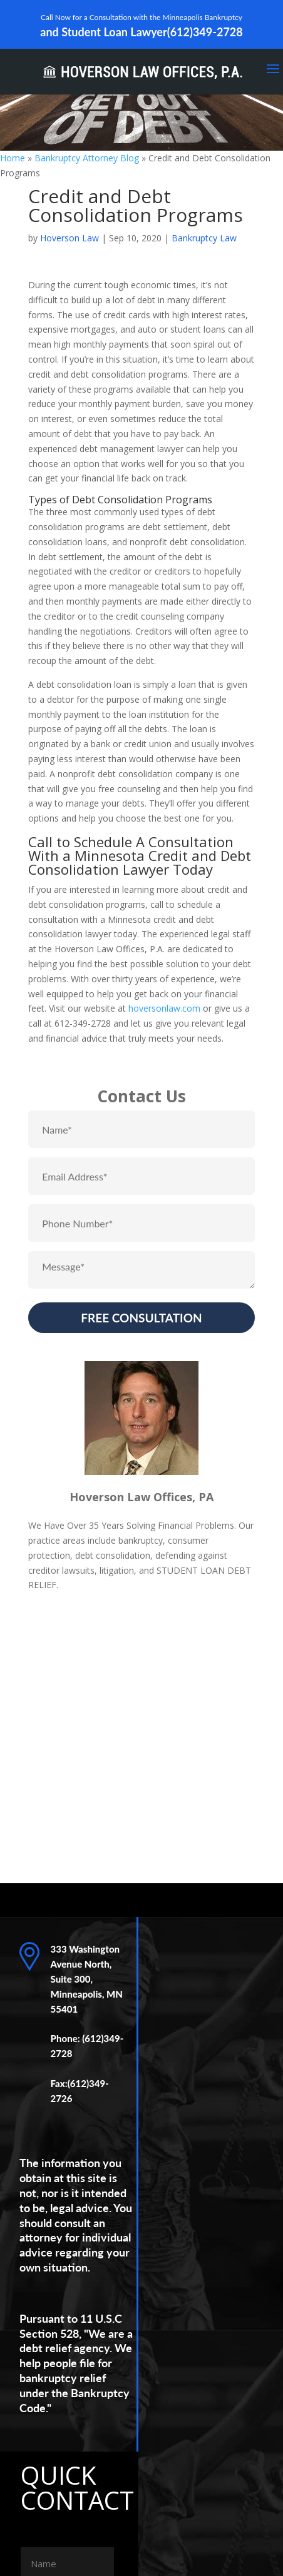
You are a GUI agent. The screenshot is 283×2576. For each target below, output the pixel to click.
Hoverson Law (69, 238)
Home (12, 158)
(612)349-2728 (205, 32)
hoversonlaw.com (164, 1008)
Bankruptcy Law (204, 238)
